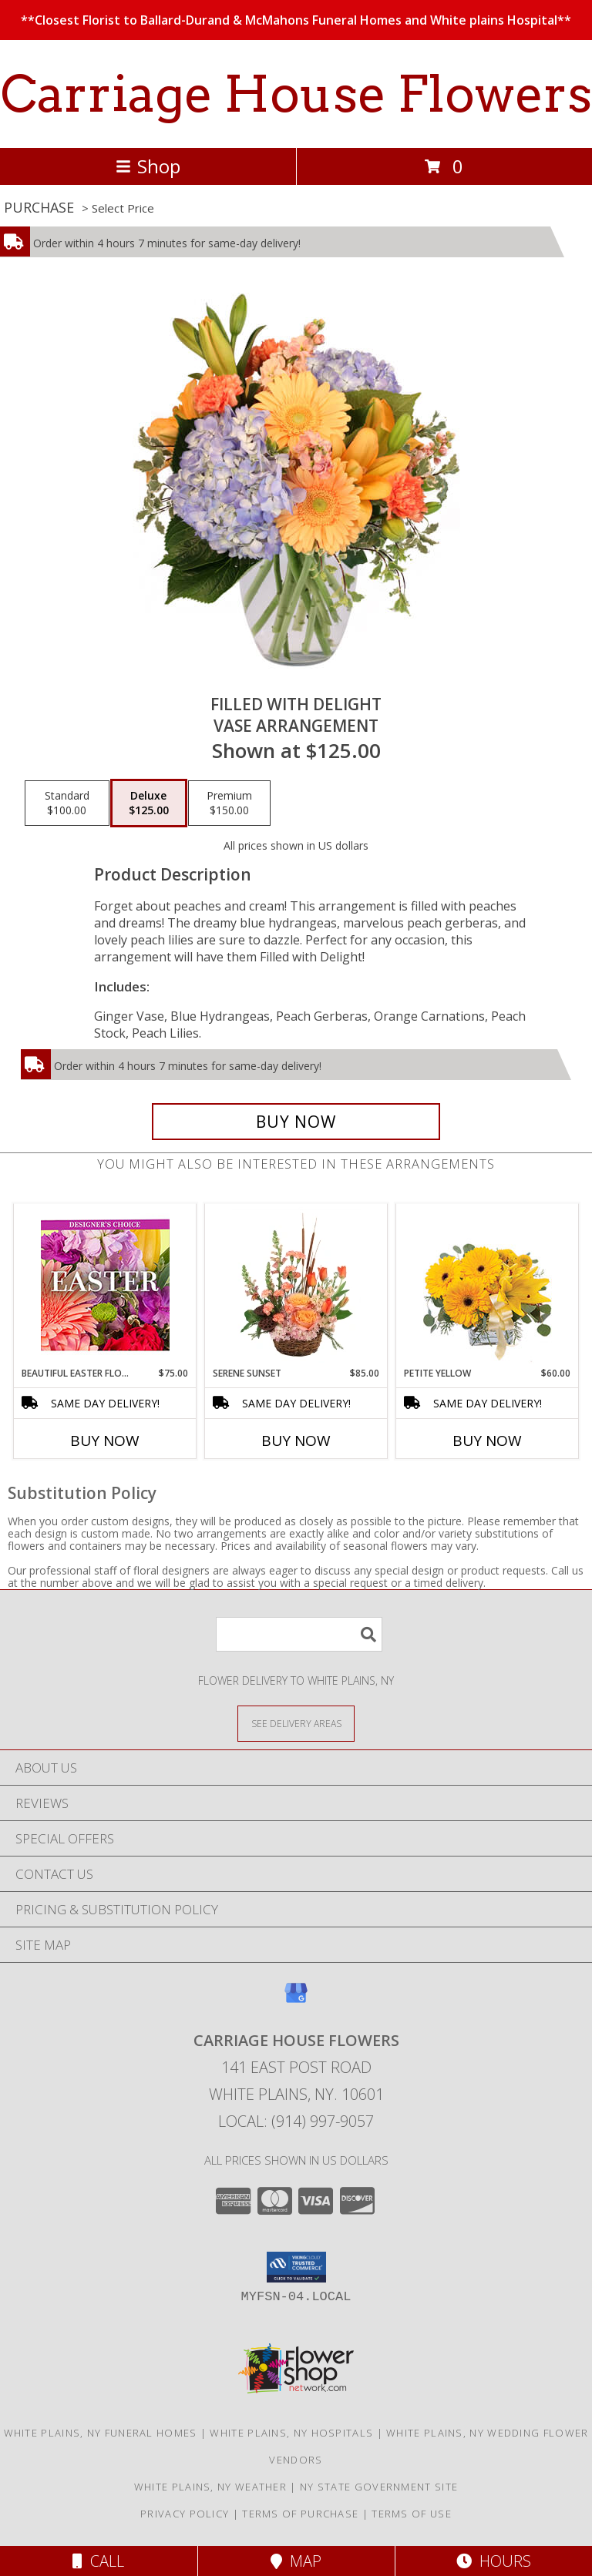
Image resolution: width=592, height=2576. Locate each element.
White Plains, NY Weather (210, 2487)
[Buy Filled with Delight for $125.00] (296, 1121)
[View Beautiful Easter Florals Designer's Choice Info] (105, 1285)
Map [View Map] (296, 2561)
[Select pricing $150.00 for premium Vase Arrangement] (229, 803)
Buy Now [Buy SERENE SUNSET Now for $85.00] (296, 1441)
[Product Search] (299, 1634)
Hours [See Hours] (493, 2561)
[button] (296, 2267)
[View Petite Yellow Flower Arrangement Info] (487, 1285)
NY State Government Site (379, 2487)
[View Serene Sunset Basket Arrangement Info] (296, 1285)
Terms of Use (412, 2514)
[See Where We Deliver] (296, 1723)
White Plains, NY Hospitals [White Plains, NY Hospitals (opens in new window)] (291, 2433)
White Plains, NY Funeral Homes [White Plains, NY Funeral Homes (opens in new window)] (100, 2433)
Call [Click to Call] (98, 2561)
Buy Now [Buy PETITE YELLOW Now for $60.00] (487, 1441)
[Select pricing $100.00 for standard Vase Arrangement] (67, 803)
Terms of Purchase (300, 2514)
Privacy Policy (184, 2514)
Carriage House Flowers (296, 94)
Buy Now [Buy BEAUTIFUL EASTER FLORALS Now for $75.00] (105, 1441)
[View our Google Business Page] (296, 2000)
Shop (148, 166)
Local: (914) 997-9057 (296, 2121)
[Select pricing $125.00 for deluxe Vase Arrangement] (149, 803)
